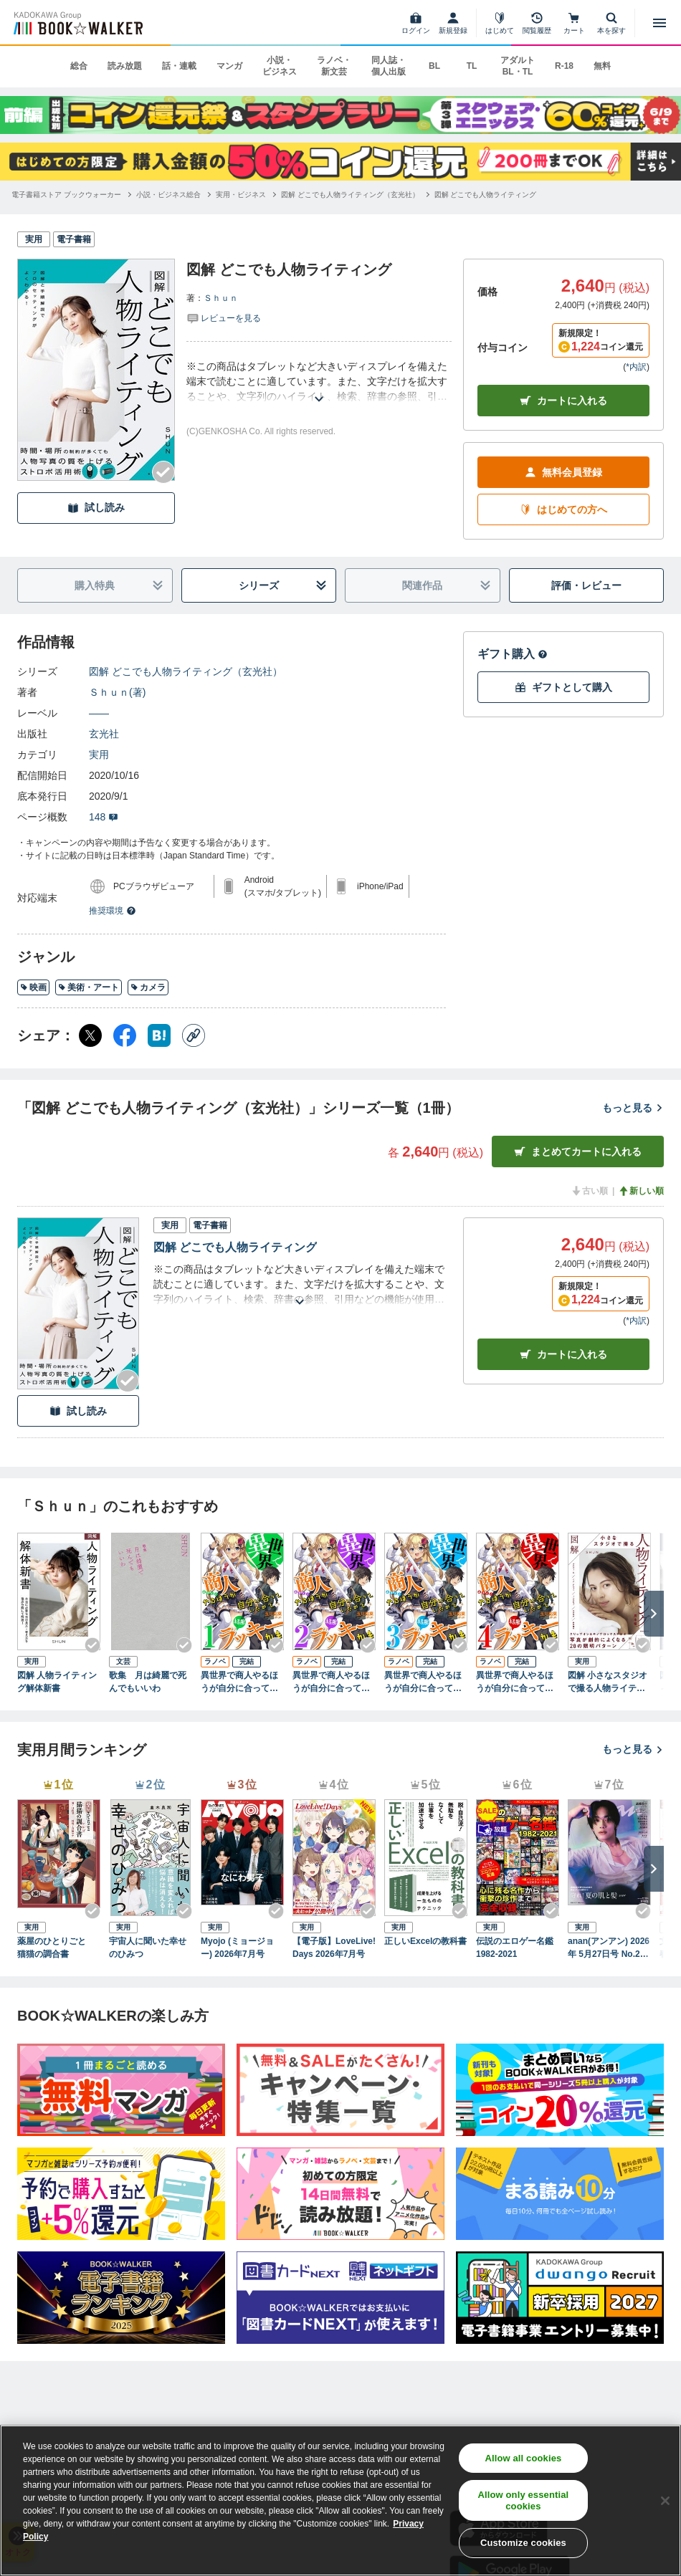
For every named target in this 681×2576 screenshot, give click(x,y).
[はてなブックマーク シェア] (159, 1035)
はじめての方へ (563, 510)
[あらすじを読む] (319, 381)
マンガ (229, 66)
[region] (340, 2500)
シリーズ (283, 586)
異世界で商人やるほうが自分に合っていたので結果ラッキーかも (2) (331, 1682)
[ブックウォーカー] (77, 23)
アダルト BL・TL (517, 66)
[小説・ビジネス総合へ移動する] (168, 194)
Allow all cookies (523, 2458)
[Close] (665, 2501)
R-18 (564, 66)
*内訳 (636, 367)
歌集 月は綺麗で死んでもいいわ (147, 1681)
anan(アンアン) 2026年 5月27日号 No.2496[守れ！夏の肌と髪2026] (608, 1948)
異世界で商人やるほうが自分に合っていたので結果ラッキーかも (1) (239, 1682)
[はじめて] (499, 23)
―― (99, 713)
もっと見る (633, 1108)
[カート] (574, 23)
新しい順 (641, 1191)
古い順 (589, 1191)
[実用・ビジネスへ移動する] (241, 194)
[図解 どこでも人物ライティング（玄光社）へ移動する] (350, 194)
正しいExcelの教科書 (425, 1941)
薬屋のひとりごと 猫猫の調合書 (56, 1947)
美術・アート (88, 987)
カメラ (148, 987)
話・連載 (179, 66)
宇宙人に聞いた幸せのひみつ (147, 1947)
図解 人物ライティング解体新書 (57, 1681)
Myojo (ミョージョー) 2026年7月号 (237, 1947)
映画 (33, 987)
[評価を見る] (223, 317)
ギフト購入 (512, 654)
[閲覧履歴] (537, 23)
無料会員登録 (563, 472)
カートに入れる (563, 401)
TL (472, 66)
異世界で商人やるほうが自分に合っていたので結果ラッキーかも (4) (514, 1682)
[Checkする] (163, 472)
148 (103, 817)
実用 (99, 754)
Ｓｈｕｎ (221, 298)
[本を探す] (611, 23)
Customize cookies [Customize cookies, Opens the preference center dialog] (523, 2542)
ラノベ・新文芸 (334, 66)
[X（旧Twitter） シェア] (90, 1035)
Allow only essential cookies (522, 2500)
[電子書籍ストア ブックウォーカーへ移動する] (66, 194)
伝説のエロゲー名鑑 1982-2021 (517, 1947)
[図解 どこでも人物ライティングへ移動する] (485, 194)
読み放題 (125, 66)
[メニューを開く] (659, 23)
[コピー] (193, 1035)
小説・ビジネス (279, 66)
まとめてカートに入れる (578, 1152)
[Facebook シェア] (125, 1035)
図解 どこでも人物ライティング (235, 1247)
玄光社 (104, 733)
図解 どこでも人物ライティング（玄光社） (185, 671)
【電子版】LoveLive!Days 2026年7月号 (334, 1947)
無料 (602, 66)
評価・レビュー (586, 585)
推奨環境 (112, 911)
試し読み (96, 508)
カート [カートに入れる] (563, 1355)
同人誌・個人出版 (388, 66)
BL (434, 66)
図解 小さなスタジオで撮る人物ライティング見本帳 (607, 1682)
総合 (78, 66)
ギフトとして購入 (563, 687)
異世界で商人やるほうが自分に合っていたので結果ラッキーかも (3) (423, 1682)
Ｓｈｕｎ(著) (117, 692)
